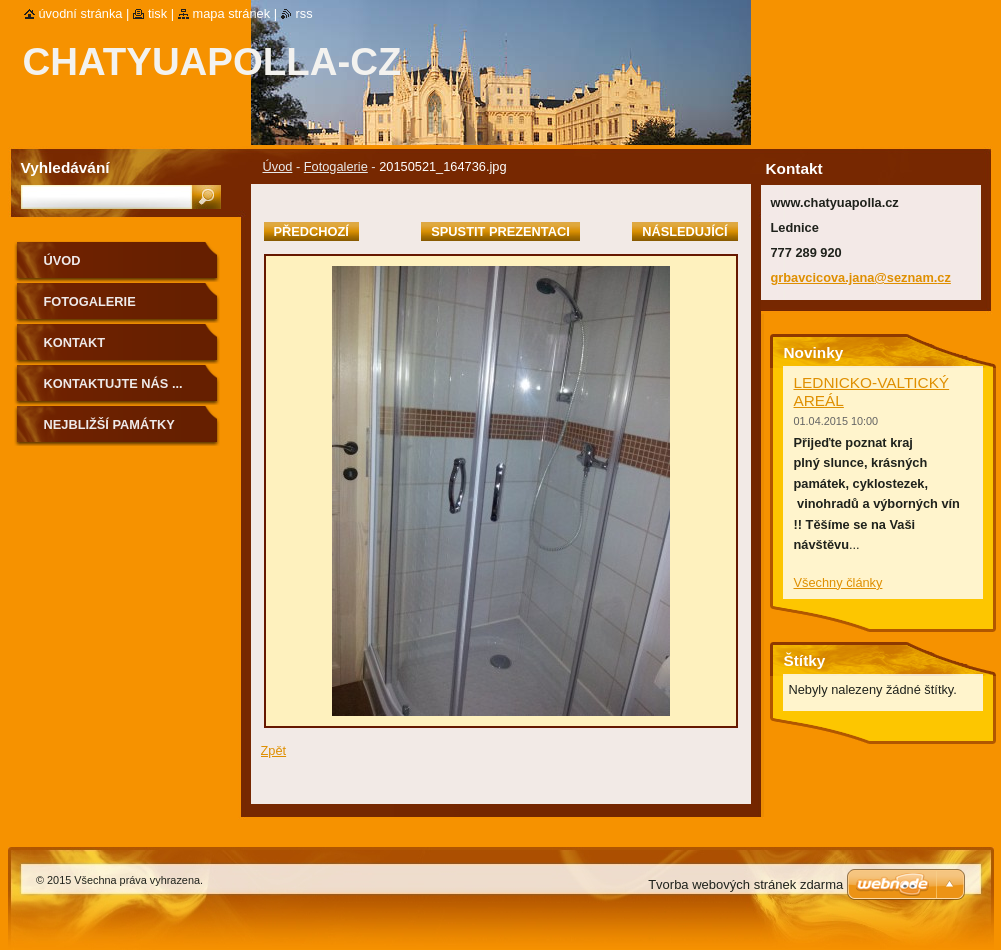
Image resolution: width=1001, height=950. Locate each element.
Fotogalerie (336, 166)
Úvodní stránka (81, 13)
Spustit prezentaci (500, 231)
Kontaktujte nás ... (113, 383)
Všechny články (838, 582)
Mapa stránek (232, 13)
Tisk (157, 13)
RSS (304, 13)
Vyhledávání (65, 167)
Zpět (274, 750)
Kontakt (75, 342)
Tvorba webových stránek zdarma (745, 884)
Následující (684, 231)
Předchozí (311, 231)
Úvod (278, 166)
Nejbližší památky (109, 424)
